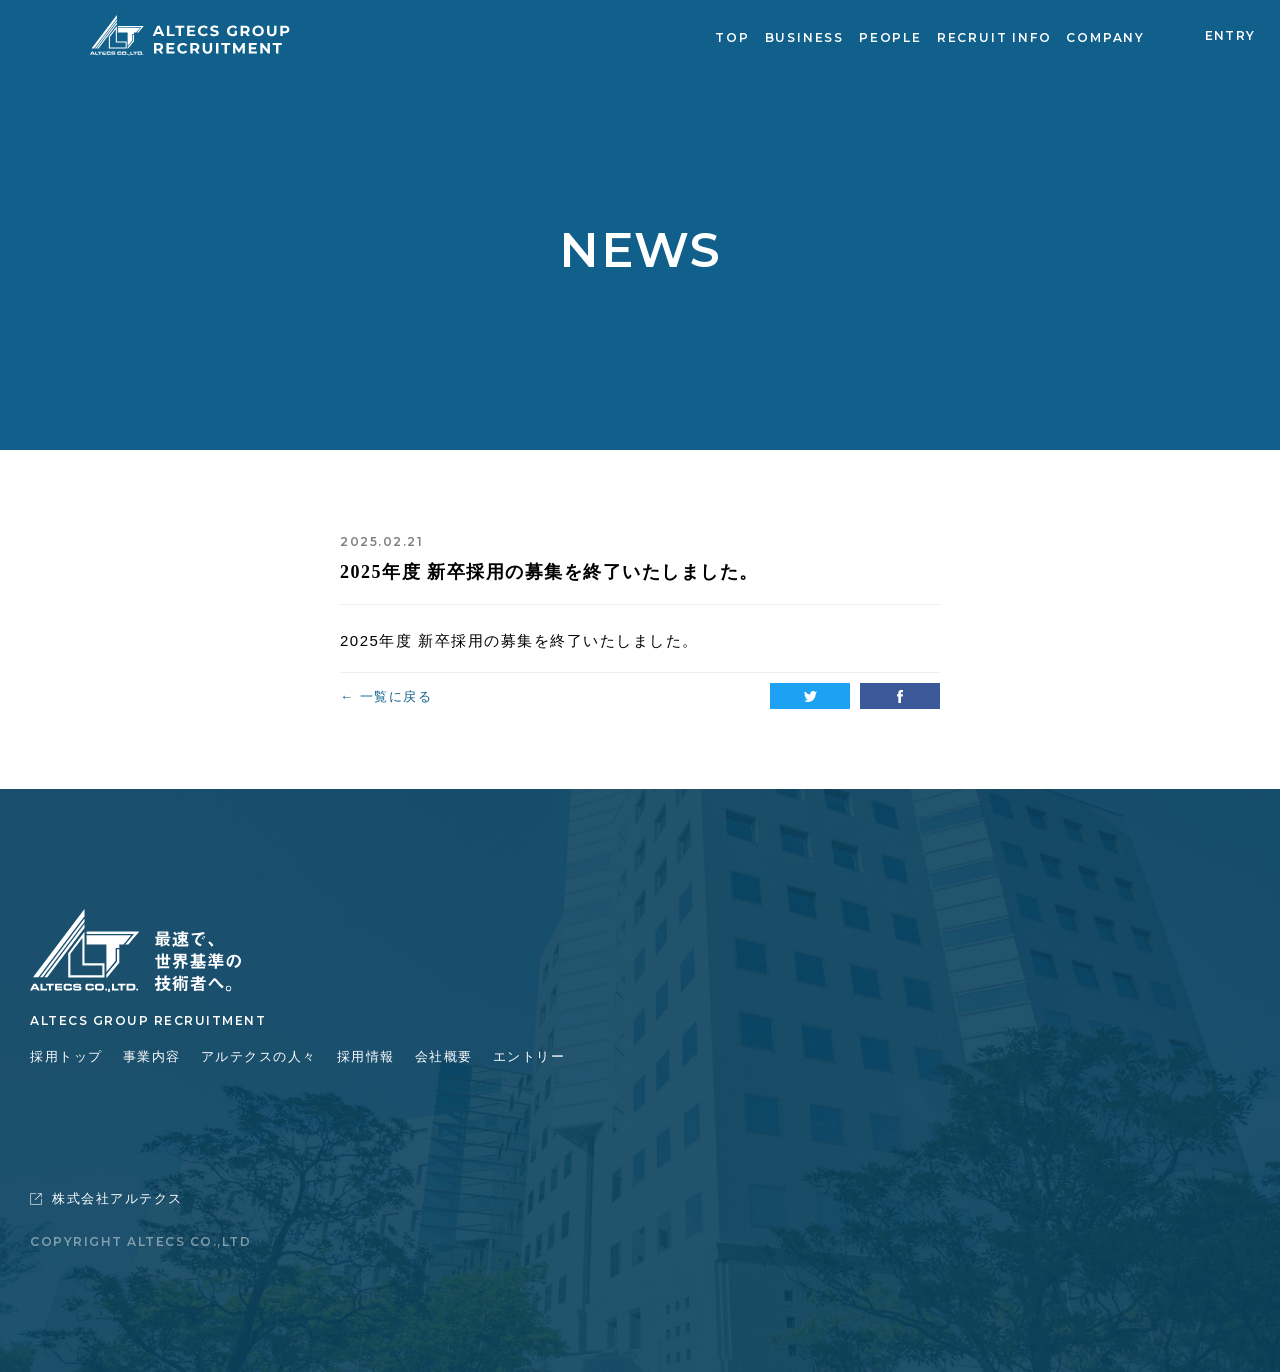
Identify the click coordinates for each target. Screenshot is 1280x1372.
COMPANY (1105, 37)
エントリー (529, 1056)
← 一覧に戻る (386, 696)
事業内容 (152, 1056)
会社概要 (444, 1056)
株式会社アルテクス (106, 1198)
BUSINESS (804, 37)
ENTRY (1230, 35)
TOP (732, 37)
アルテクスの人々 (259, 1056)
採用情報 (366, 1056)
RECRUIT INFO (994, 37)
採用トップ (66, 1056)
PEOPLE (890, 37)
